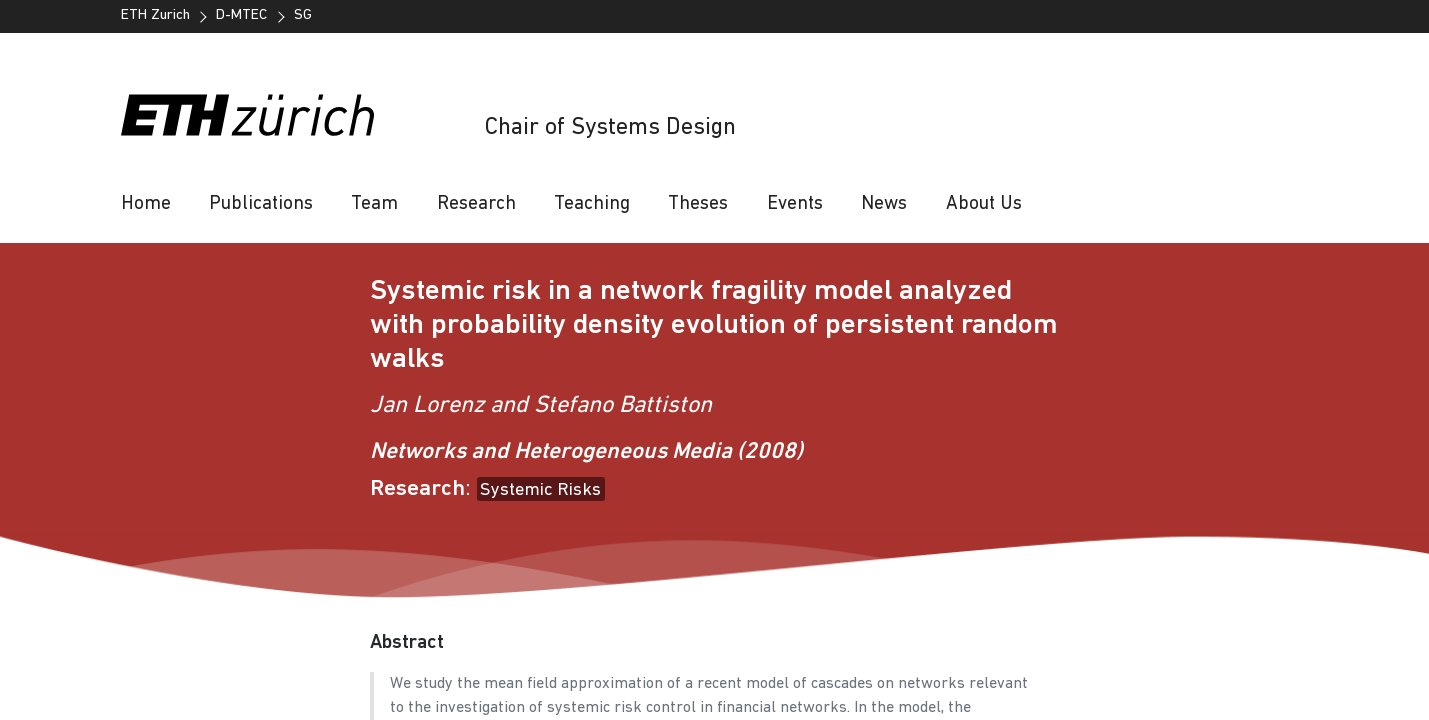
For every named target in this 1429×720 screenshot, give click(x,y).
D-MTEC (241, 15)
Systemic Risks (540, 490)
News (884, 204)
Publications (261, 204)
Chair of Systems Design (610, 128)
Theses (698, 204)
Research (476, 204)
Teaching (592, 204)
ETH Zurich (155, 15)
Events (795, 204)
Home (146, 204)
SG (303, 15)
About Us (984, 204)
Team (374, 204)
